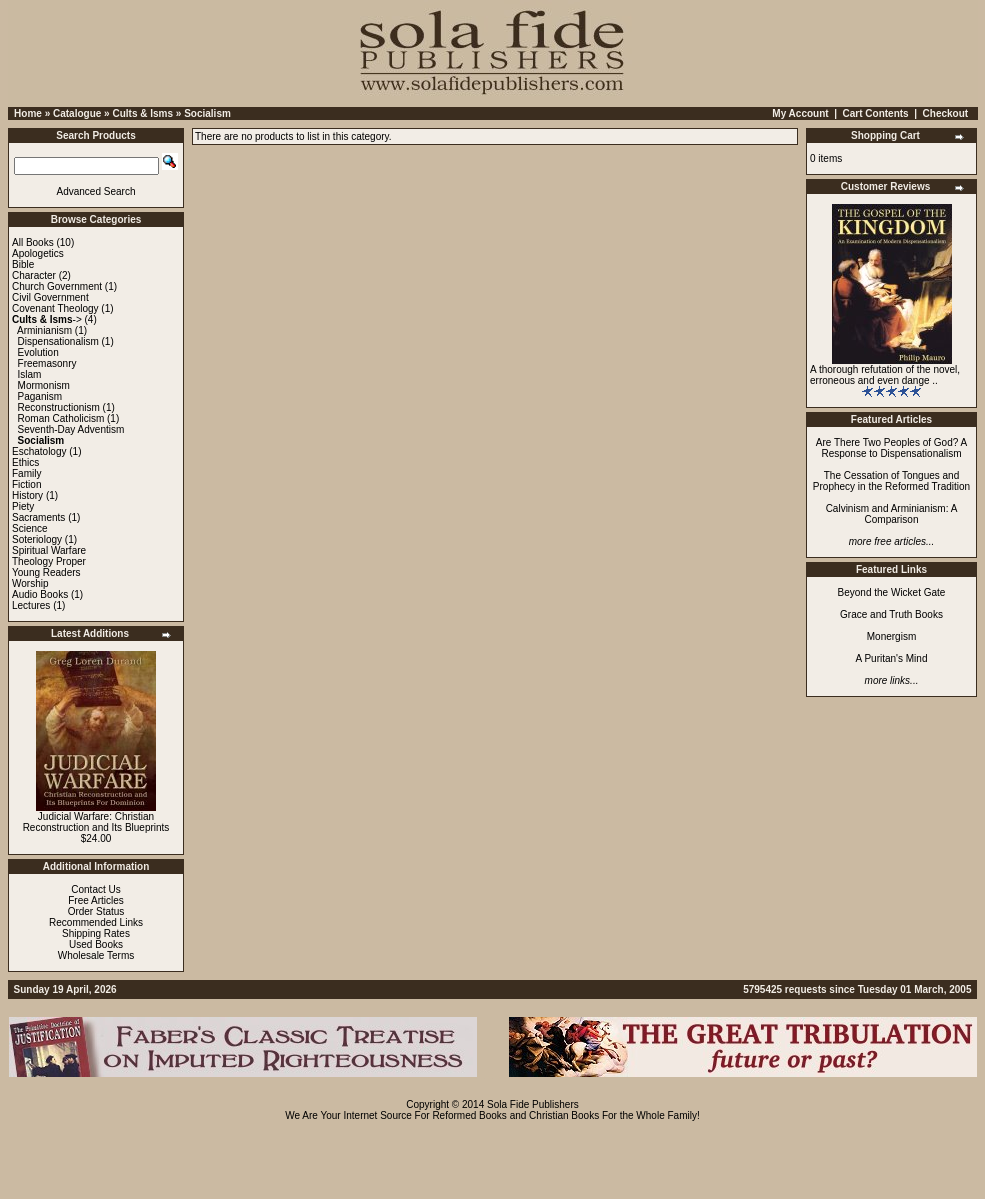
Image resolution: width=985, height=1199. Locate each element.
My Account (800, 113)
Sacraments (38, 517)
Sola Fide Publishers (533, 1104)
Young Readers (46, 572)
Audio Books (40, 594)
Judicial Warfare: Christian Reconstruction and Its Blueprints (96, 822)
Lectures (31, 605)
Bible (23, 264)
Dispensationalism (58, 341)
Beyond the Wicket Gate (892, 592)
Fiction (26, 484)
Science (30, 528)
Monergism (891, 636)
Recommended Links (96, 922)
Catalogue (77, 113)
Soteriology (37, 539)
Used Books (96, 944)
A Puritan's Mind (892, 658)
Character (34, 275)
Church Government (57, 286)
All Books (33, 242)
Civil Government (50, 297)
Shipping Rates (96, 933)
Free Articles (96, 900)
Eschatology (39, 451)
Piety (23, 506)
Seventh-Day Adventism (71, 429)
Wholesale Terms (96, 955)
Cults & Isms (142, 113)
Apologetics (38, 253)
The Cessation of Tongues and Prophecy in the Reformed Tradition (891, 481)
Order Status (96, 911)
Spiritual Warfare (49, 550)
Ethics (25, 462)
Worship (30, 583)
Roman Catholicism (61, 418)
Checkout (946, 113)
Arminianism (44, 330)
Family (26, 473)
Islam (30, 374)
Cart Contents (876, 113)
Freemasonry (47, 363)
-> (47, 319)
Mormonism (44, 385)
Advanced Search (96, 191)
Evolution (38, 352)
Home (28, 113)
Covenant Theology (55, 308)
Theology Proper (49, 561)
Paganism (40, 396)
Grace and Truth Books (891, 614)
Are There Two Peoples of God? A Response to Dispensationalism (891, 448)
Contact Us (95, 889)
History (27, 495)
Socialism (207, 113)
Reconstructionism (59, 407)
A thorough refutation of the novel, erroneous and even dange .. (885, 375)
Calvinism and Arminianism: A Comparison (892, 514)
